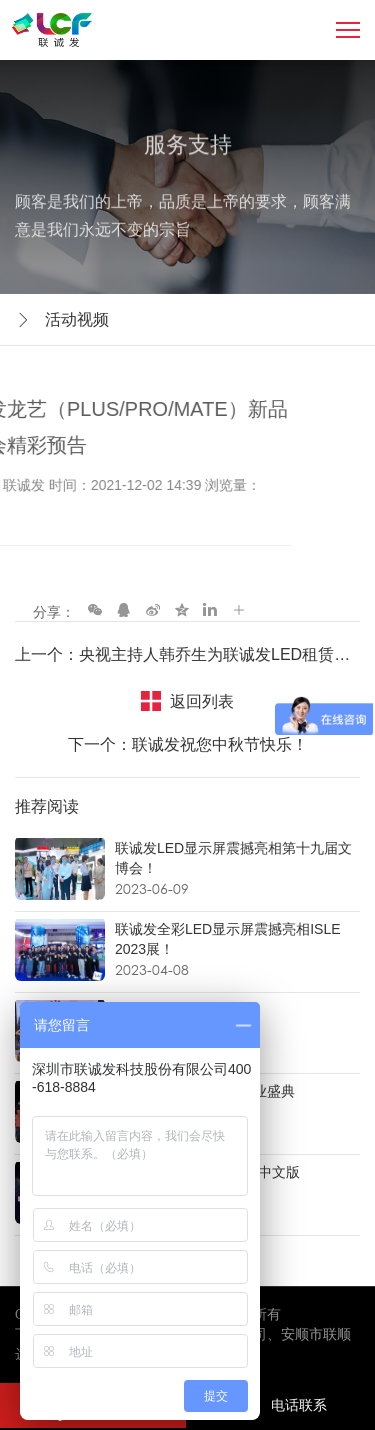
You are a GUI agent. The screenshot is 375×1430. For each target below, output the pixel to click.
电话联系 (279, 1405)
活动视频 (77, 319)
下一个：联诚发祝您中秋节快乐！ (188, 744)
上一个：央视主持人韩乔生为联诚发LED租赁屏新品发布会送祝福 (187, 654)
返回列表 (202, 701)
